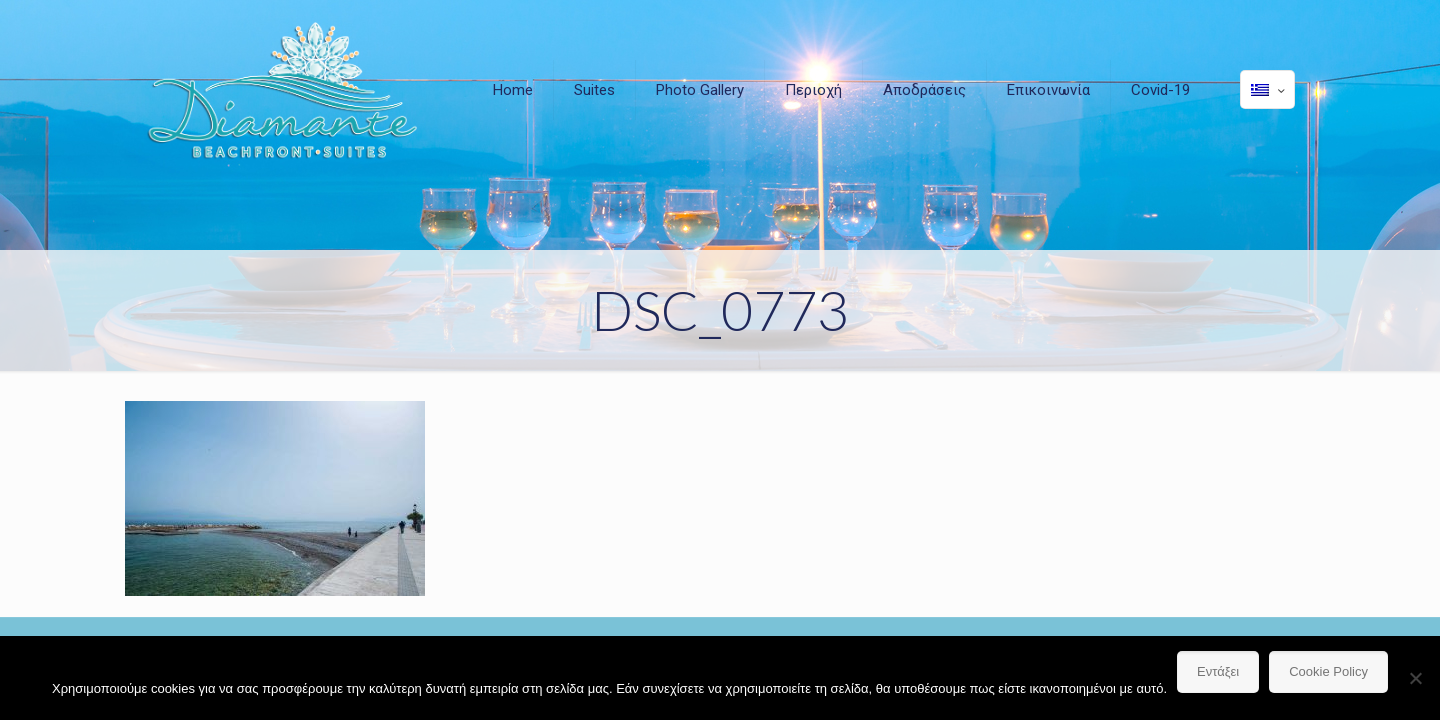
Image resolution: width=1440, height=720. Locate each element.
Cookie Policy (1328, 671)
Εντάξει (1218, 671)
